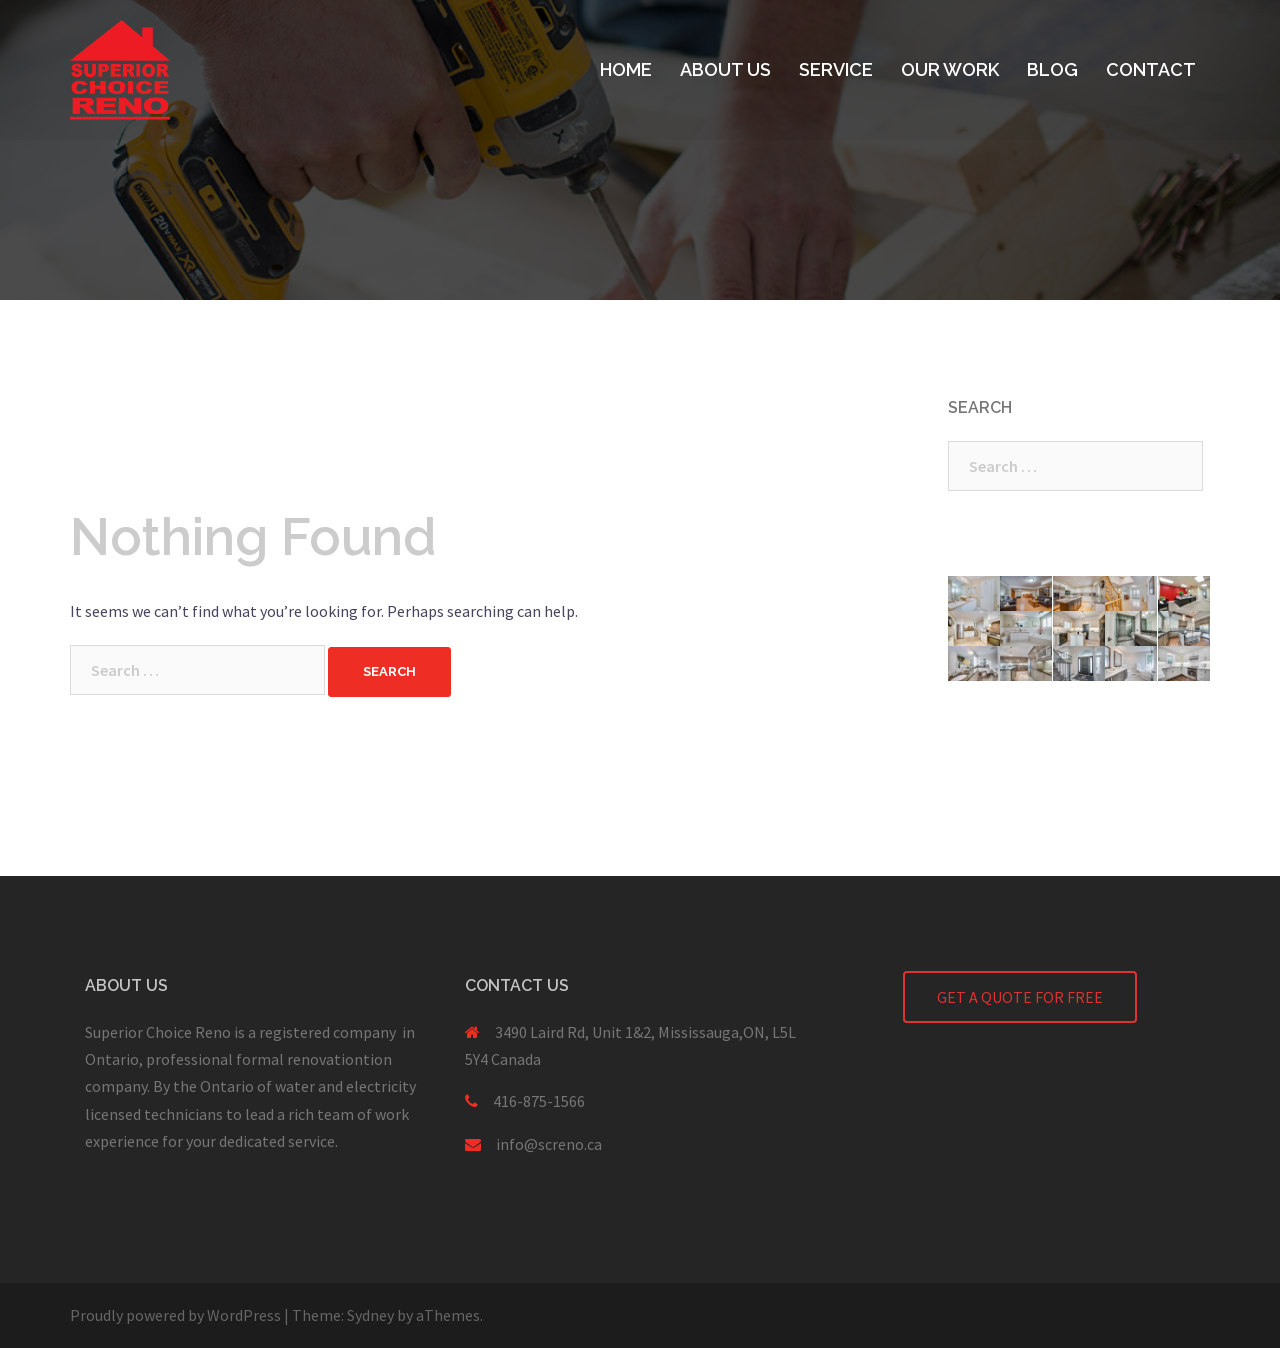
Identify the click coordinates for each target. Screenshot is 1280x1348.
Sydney (370, 1315)
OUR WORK (950, 69)
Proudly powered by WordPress (175, 1315)
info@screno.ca (549, 1144)
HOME (626, 69)
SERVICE (836, 69)
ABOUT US (725, 69)
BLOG (1052, 69)
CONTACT (1151, 69)
